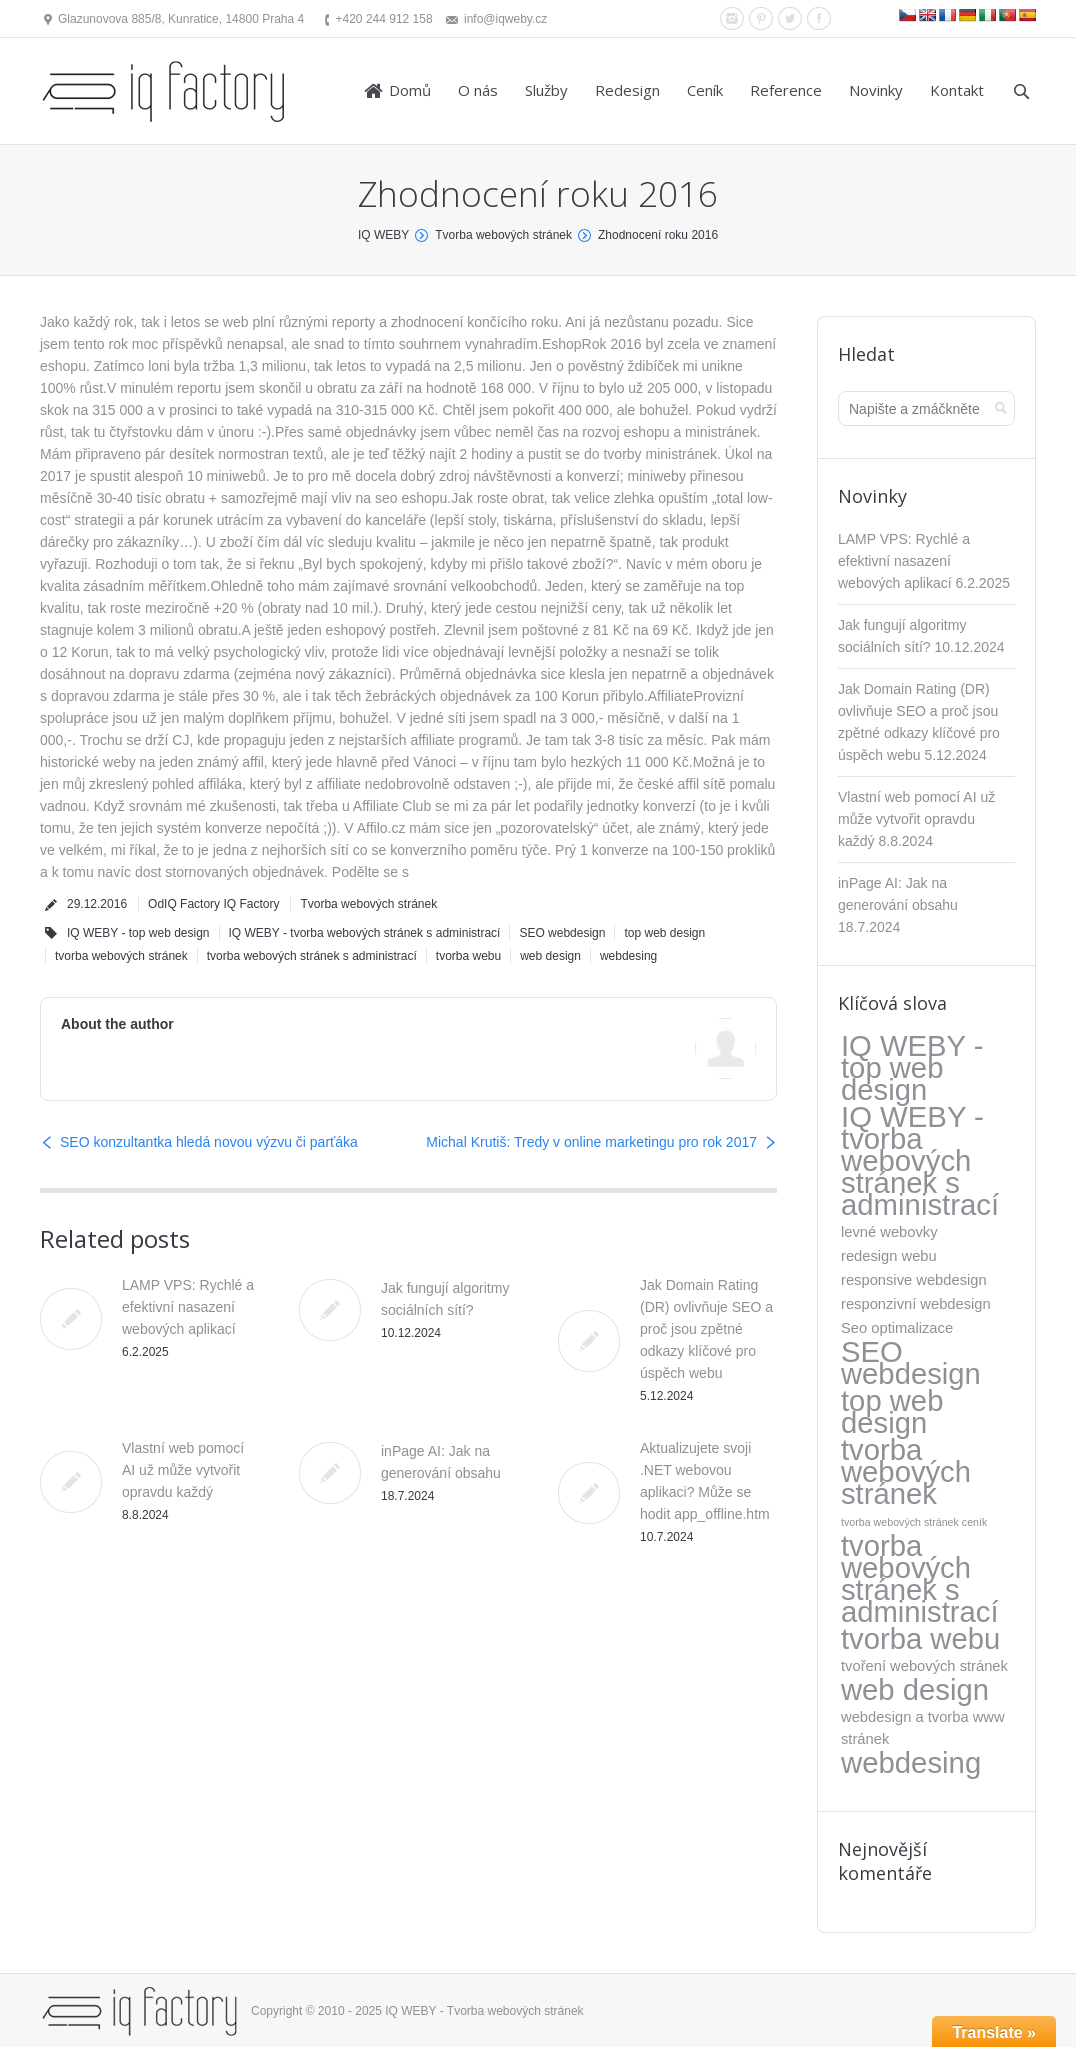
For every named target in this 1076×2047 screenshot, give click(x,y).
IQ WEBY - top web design (138, 933)
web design (550, 956)
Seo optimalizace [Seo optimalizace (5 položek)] (897, 1328)
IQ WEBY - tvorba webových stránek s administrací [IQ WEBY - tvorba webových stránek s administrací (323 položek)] (920, 1161)
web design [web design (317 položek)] (915, 1690)
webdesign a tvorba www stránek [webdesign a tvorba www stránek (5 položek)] (923, 1728)
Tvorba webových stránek (503, 235)
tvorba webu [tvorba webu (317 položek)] (920, 1639)
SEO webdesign (562, 933)
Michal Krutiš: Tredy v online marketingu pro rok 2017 (591, 1142)
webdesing (628, 956)
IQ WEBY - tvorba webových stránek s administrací (365, 933)
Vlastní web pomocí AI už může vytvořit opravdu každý (183, 1470)
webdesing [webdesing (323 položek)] (911, 1763)
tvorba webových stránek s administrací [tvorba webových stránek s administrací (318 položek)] (920, 1579)
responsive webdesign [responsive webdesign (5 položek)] (914, 1280)
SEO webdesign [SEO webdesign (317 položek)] (911, 1363)
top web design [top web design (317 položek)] (892, 1412)
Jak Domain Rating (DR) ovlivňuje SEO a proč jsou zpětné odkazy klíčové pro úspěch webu (706, 1329)
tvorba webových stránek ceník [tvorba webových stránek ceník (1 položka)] (914, 1522)
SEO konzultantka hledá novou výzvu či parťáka (209, 1142)
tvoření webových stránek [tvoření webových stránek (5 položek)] (924, 1666)
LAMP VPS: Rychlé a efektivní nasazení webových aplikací (188, 1307)
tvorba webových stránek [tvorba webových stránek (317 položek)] (906, 1472)
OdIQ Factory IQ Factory (213, 904)
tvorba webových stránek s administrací (312, 956)
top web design (664, 933)
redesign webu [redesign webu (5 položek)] (889, 1256)
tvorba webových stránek (121, 956)
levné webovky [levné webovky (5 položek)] (889, 1232)
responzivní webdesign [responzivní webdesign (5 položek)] (916, 1304)
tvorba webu (468, 956)
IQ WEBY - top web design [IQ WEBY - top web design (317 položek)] (912, 1068)
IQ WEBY (383, 235)
